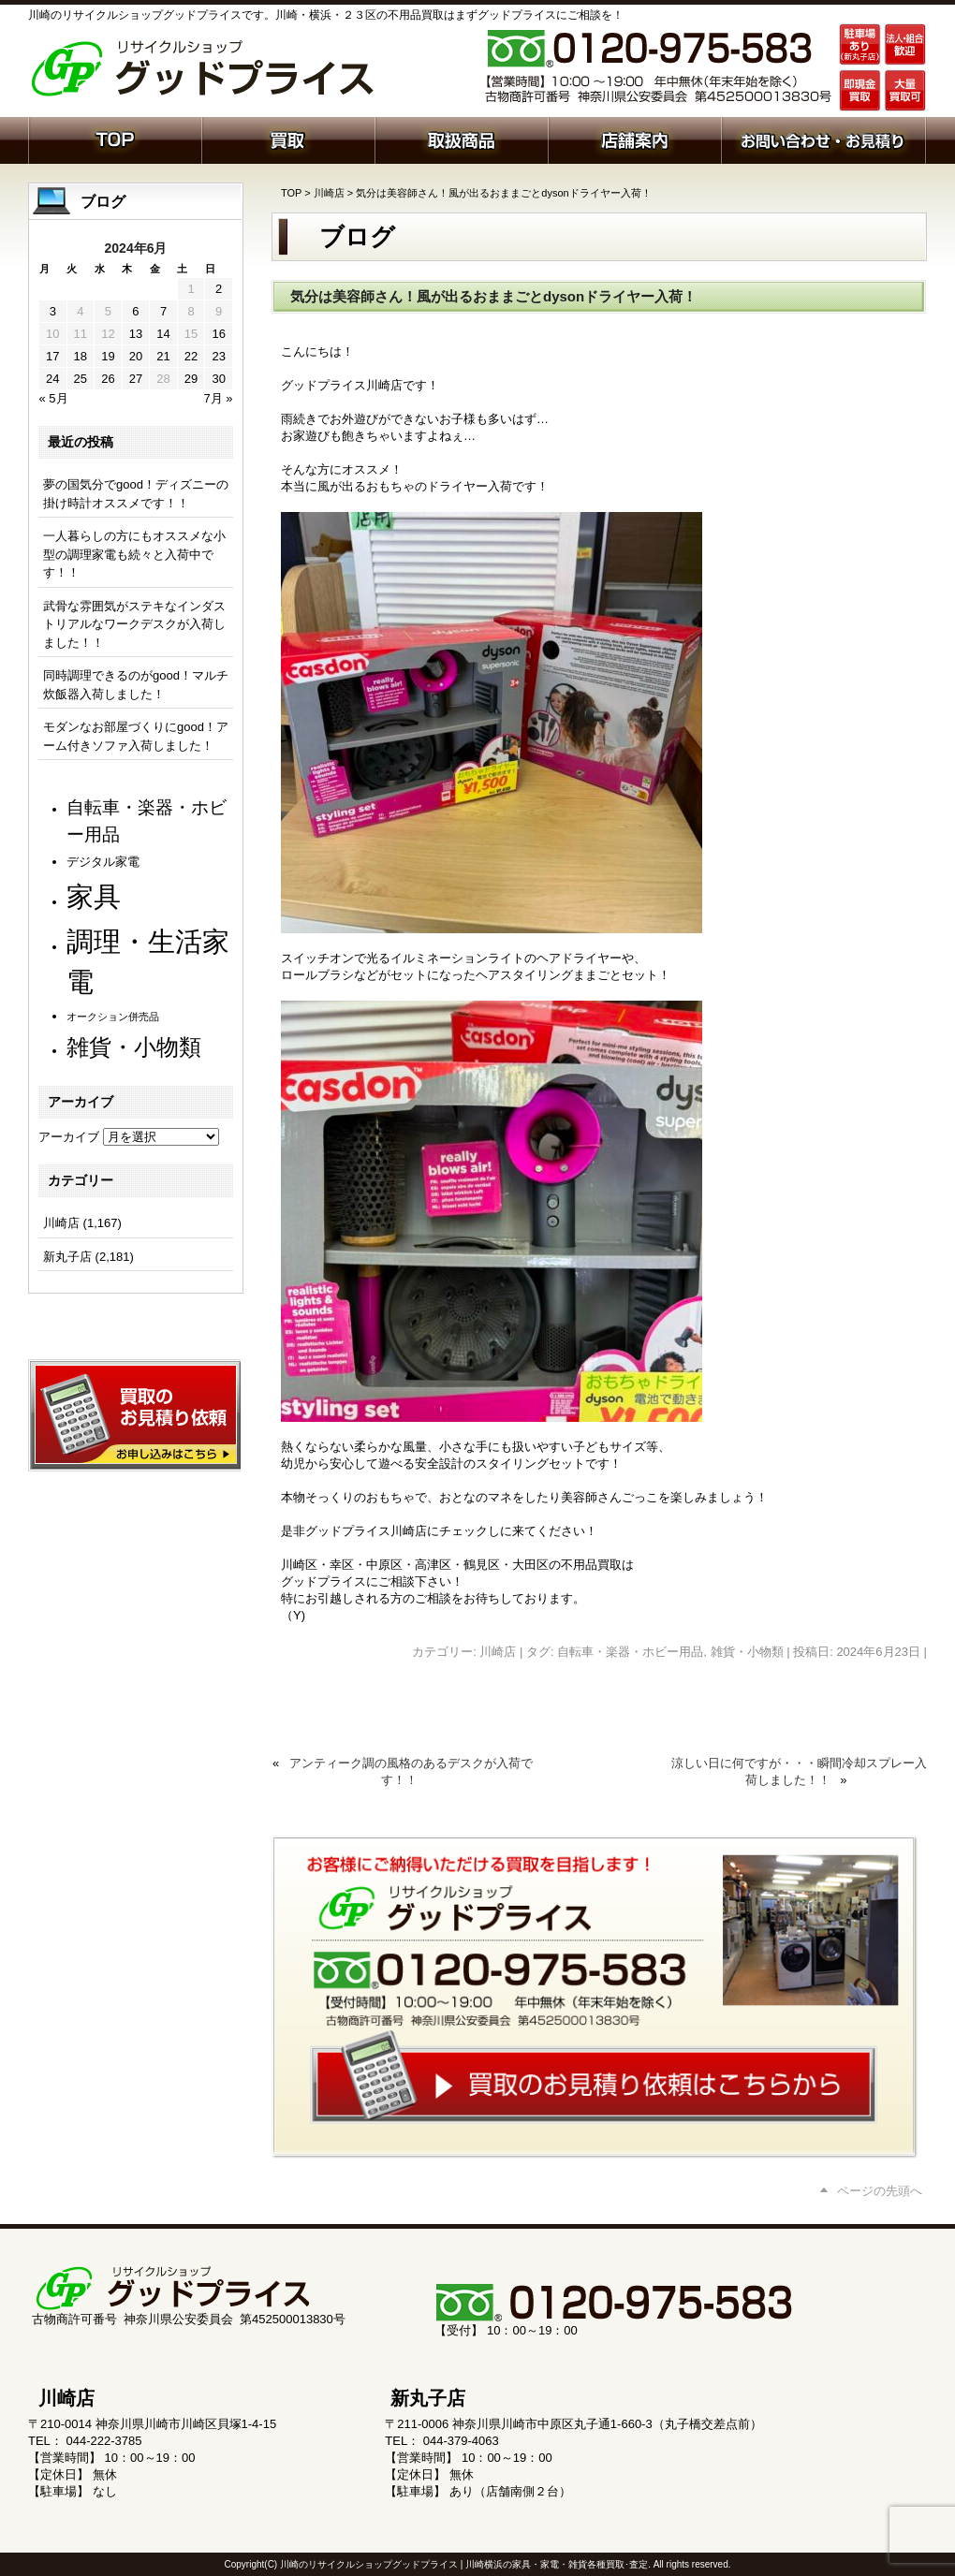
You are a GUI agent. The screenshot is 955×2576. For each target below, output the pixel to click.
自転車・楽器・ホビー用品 (630, 1652)
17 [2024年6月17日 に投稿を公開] (52, 356)
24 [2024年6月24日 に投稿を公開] (52, 379)
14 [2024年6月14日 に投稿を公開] (162, 334)
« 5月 (53, 398)
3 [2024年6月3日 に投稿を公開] (53, 311)
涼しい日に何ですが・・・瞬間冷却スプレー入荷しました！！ (799, 1771)
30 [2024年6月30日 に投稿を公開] (218, 379)
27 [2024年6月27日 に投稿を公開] (135, 379)
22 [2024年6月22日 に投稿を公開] (191, 356)
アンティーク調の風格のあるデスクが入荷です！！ (411, 1771)
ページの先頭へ (879, 2191)
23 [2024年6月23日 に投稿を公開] (218, 356)
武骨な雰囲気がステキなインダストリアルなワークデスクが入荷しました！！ (134, 624)
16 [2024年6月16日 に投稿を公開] (218, 334)
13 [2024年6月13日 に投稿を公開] (135, 334)
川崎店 (329, 192)
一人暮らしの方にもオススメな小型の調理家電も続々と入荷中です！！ (134, 554)
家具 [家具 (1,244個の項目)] (93, 896)
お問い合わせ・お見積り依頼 (823, 138)
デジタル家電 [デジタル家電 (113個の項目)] (103, 862)
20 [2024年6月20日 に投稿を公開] (135, 356)
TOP (291, 192)
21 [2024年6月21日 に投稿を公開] (162, 356)
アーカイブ (68, 1137)
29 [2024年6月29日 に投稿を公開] (191, 379)
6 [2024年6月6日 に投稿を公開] (135, 311)
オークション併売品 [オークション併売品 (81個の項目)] (112, 1016)
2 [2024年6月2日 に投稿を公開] (218, 289)
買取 (288, 138)
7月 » (217, 398)
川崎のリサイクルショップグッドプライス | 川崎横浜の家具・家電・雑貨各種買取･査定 (464, 2564)
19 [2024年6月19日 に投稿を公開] (107, 356)
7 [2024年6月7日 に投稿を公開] (163, 311)
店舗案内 (634, 138)
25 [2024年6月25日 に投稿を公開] (80, 379)
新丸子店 (67, 1257)
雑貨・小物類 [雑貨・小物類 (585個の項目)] (133, 1047)
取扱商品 (461, 138)
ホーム (114, 138)
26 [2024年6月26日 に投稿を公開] (107, 379)
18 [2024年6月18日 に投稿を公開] (80, 356)
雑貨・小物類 (747, 1652)
